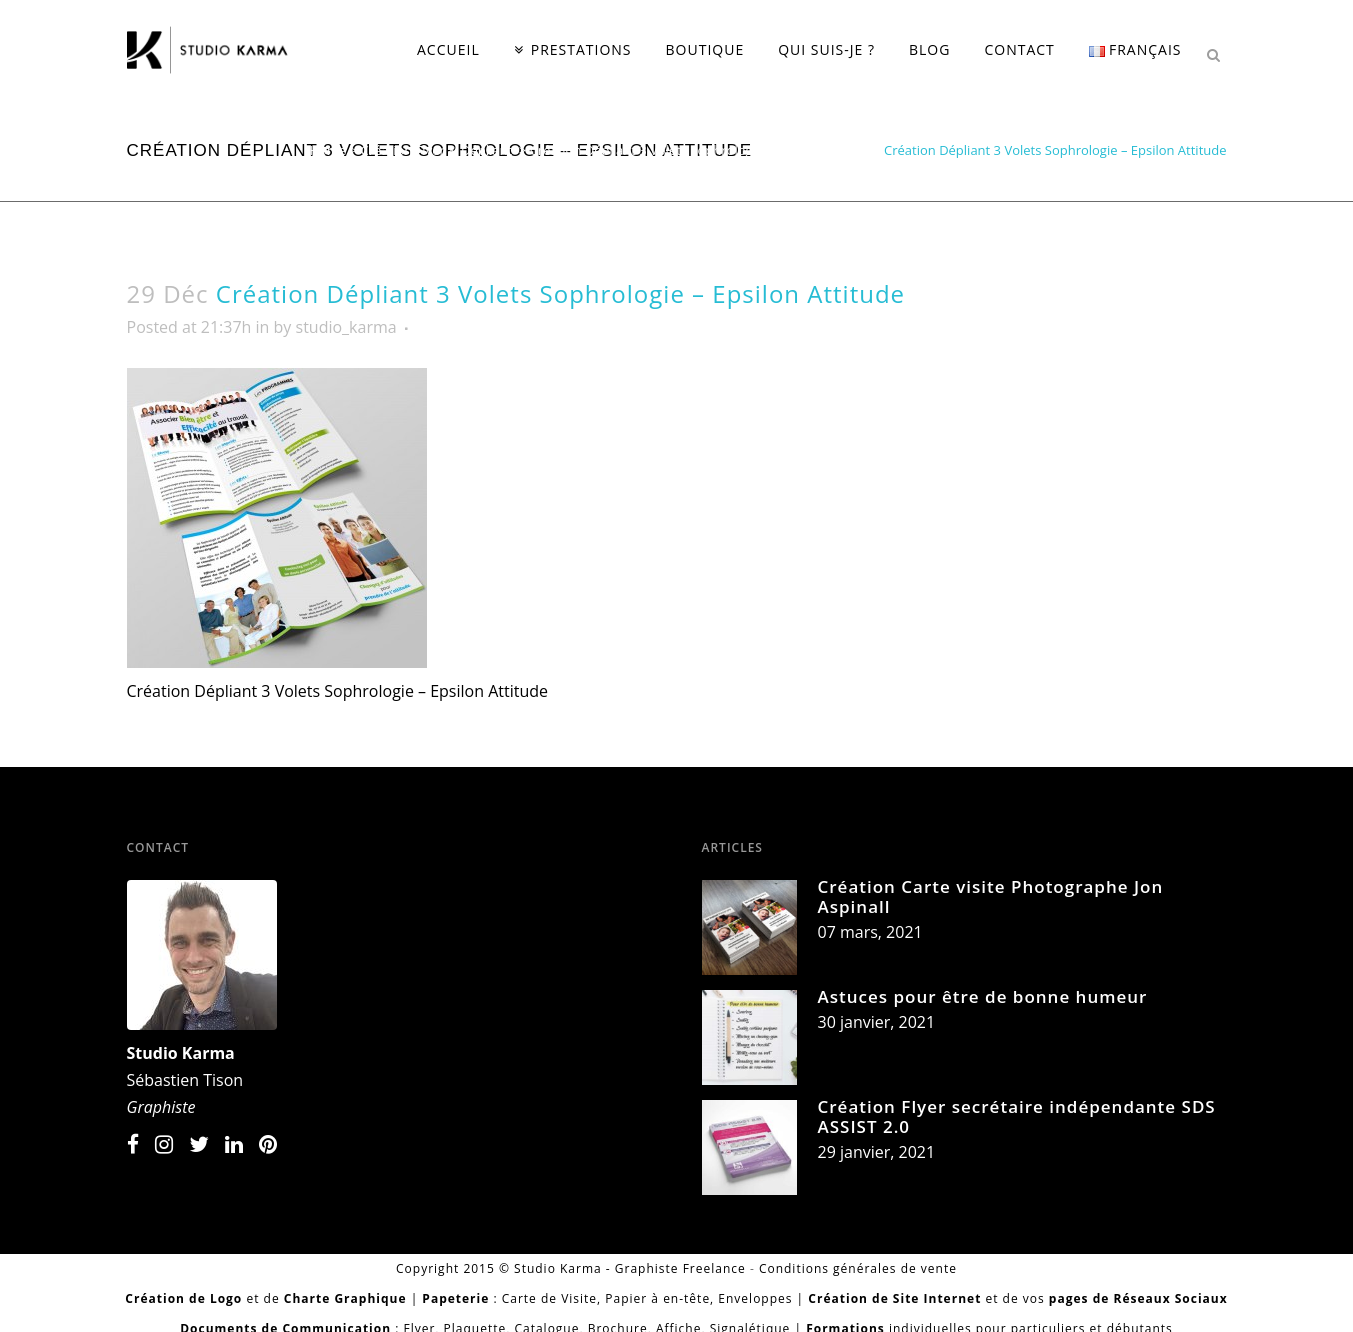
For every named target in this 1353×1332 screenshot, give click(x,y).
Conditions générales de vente (858, 1268)
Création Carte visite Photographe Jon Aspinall (991, 896)
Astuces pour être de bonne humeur (983, 996)
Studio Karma (181, 1053)
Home (328, 150)
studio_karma (346, 327)
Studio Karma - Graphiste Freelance (630, 1268)
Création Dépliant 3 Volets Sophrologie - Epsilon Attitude (700, 150)
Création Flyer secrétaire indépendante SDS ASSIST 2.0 (1017, 1116)
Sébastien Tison (185, 1080)
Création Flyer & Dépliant (437, 150)
